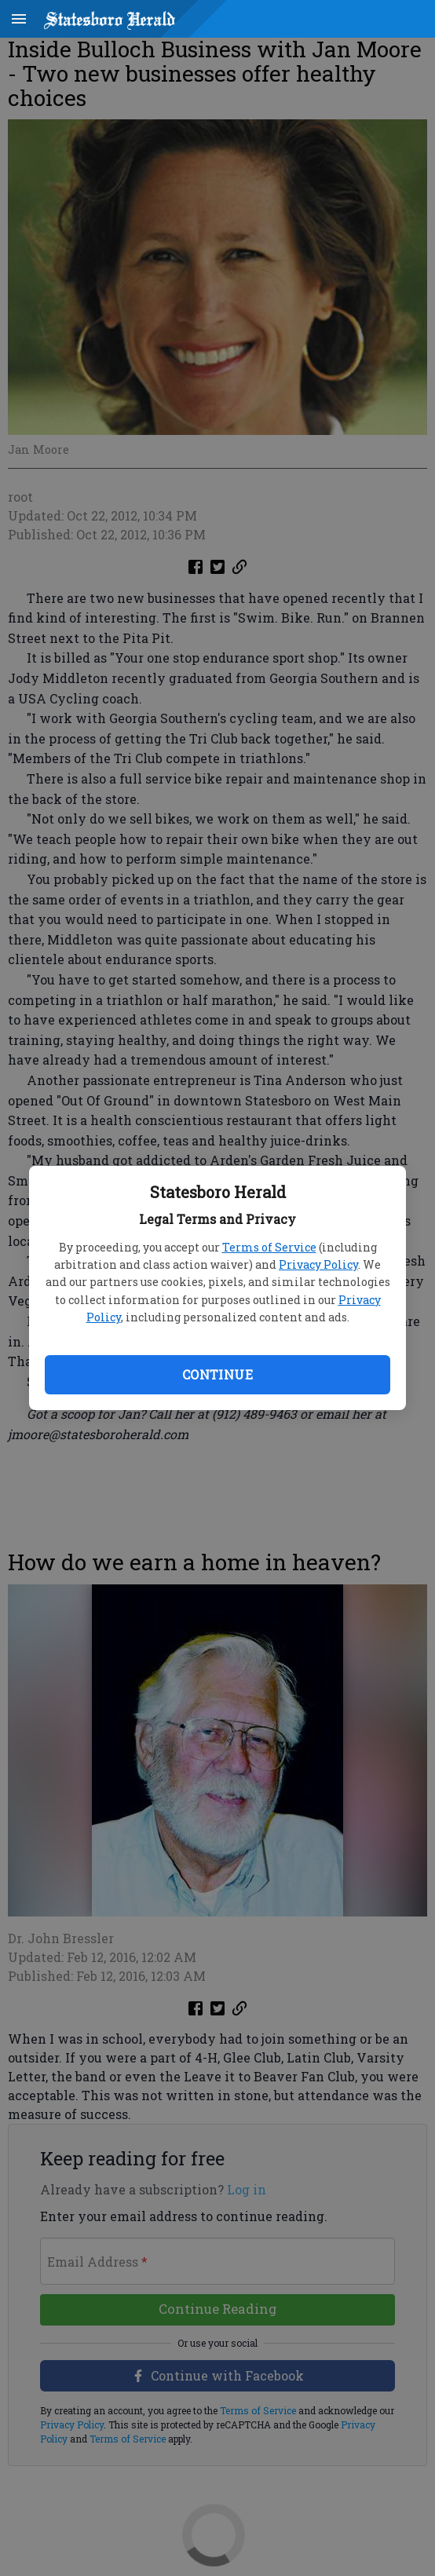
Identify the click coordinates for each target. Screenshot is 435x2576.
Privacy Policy (318, 1264)
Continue (217, 1374)
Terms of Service (269, 1247)
